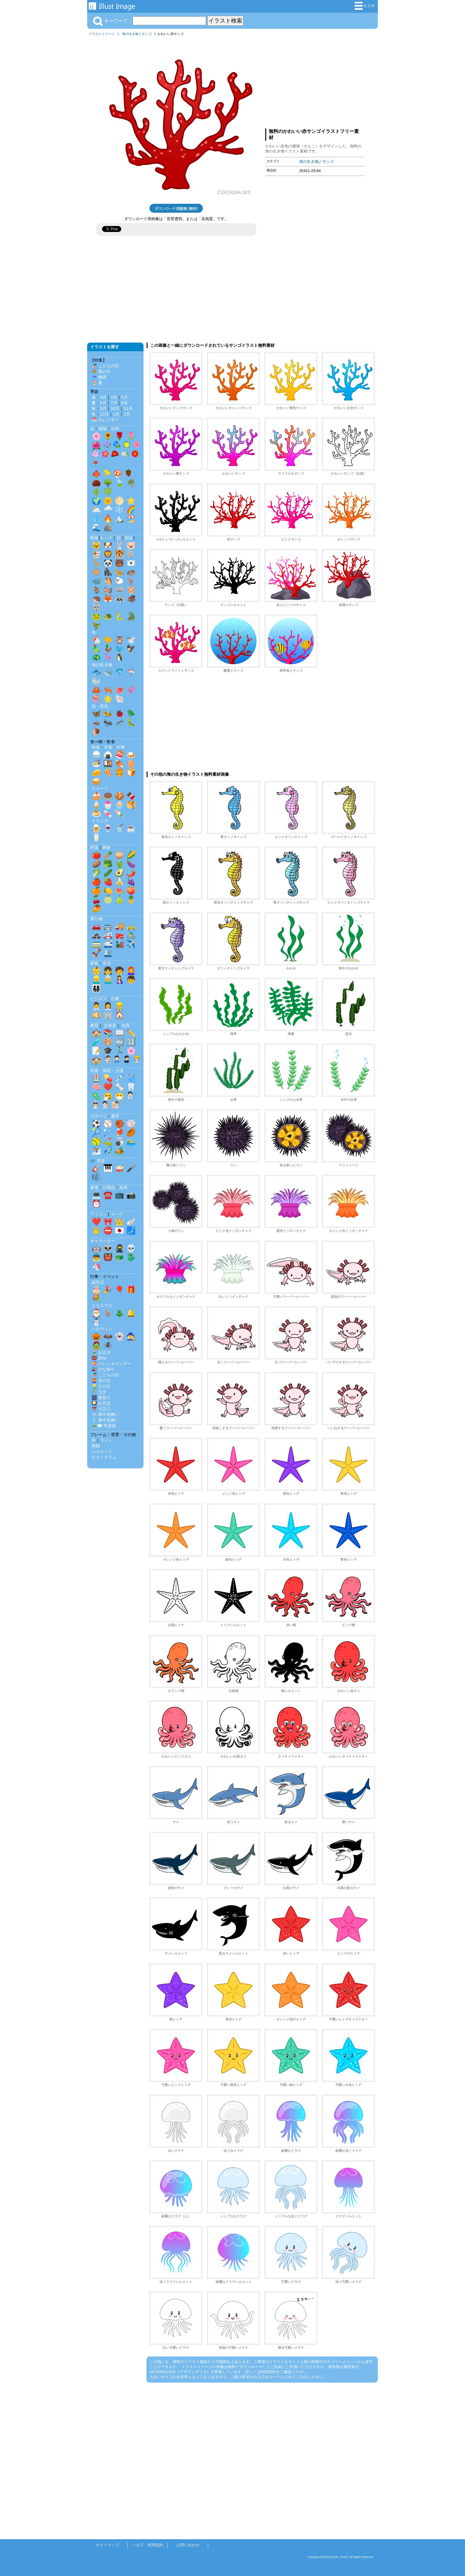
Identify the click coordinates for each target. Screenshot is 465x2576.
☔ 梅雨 (99, 377)
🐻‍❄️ (131, 563)
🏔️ (119, 518)
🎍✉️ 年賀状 (104, 1425)
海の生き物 (130, 34)
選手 (115, 1116)
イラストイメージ (102, 34)
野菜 (94, 847)
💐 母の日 (101, 371)
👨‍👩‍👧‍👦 (96, 988)
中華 (121, 747)
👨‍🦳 (108, 979)
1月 (116, 414)
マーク (116, 1214)
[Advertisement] (315, 81)
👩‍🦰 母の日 (101, 1380)
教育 (94, 1025)
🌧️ (108, 509)
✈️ (131, 944)
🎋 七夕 (99, 1391)
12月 (104, 414)
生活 (107, 963)
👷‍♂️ (119, 1006)
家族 (94, 963)
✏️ (131, 1033)
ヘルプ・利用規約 (147, 2545)
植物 (102, 428)
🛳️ (108, 953)
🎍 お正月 (101, 1352)
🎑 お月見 (101, 1403)
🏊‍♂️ (131, 1141)
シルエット (102, 1451)
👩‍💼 (108, 1006)
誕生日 (98, 1282)
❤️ (108, 1087)
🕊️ (131, 640)
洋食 (108, 747)
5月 (124, 397)
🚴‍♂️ (131, 935)
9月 (103, 408)
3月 (103, 397)
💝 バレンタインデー (111, 1363)
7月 (114, 402)
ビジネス (98, 998)
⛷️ (96, 1150)
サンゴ (147, 34)
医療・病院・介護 (106, 1070)
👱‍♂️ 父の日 (101, 1386)
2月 (127, 414)
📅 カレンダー (105, 419)
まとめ (365, 6)
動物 (94, 537)
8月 (124, 402)
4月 (114, 397)
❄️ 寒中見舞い (105, 1414)
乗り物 (96, 918)
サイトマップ (107, 2545)
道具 (123, 1187)
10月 (115, 408)
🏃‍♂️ (119, 1051)
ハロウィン (102, 1329)
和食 (96, 747)
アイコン (98, 1214)
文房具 (110, 1025)
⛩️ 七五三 (101, 1408)
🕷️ (108, 1345)
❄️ (119, 509)
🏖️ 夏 (97, 382)
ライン (106, 1440)
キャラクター (102, 1240)
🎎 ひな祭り (103, 1369)
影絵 (129, 537)
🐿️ (108, 590)
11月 (128, 408)
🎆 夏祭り (101, 1397)
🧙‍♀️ (131, 1336)
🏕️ (119, 1150)
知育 (126, 1025)
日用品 (109, 1187)
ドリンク (100, 820)
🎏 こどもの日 (105, 365)
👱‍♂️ (96, 979)
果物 (106, 847)
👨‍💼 (96, 1006)
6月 (103, 402)
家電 (94, 1187)
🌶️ (131, 873)
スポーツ (98, 1116)
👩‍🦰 (131, 970)
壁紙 (96, 1445)
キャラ (106, 537)
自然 (115, 428)
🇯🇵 (119, 1230)
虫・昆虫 (100, 706)
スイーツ (100, 788)
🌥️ (96, 509)
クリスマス (102, 1305)
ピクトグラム (104, 1457)
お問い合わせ (188, 2545)
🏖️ (131, 518)
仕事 (115, 998)
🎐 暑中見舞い (105, 1420)
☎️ (108, 1195)
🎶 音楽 (97, 1160)
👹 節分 (99, 1358)
